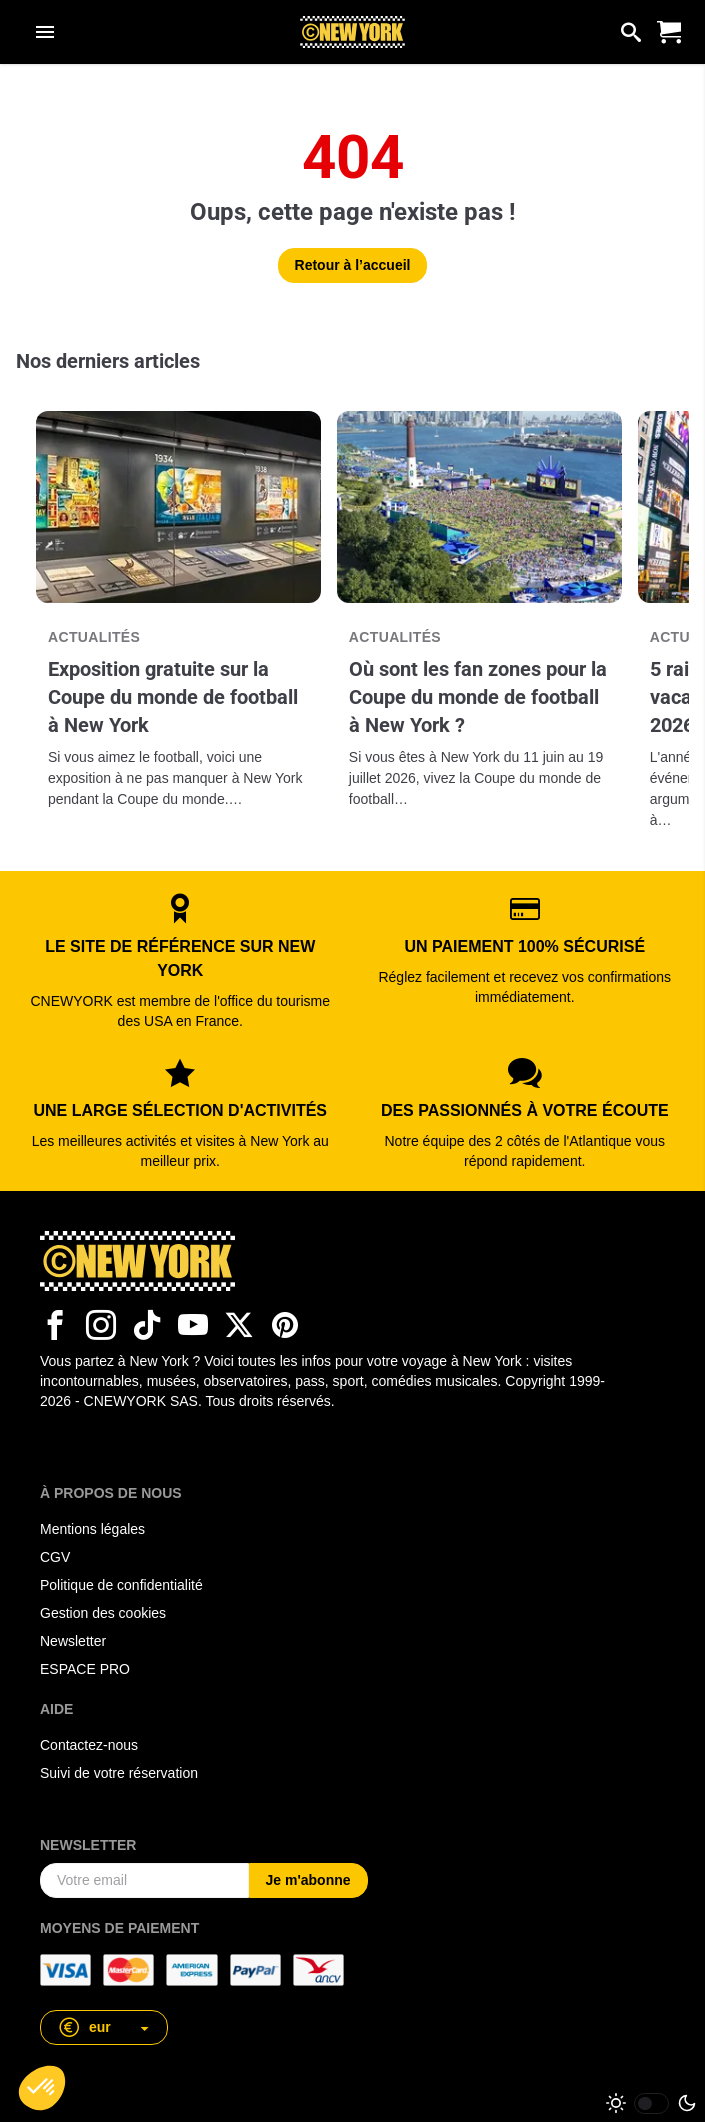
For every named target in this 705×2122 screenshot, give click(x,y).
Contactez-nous (89, 1745)
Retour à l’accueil (353, 265)
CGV (55, 1557)
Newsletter (73, 1641)
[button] (104, 2027)
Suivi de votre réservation (119, 1773)
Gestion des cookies (103, 1613)
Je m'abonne (308, 1880)
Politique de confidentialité (121, 1585)
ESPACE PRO (85, 1669)
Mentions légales (92, 1529)
